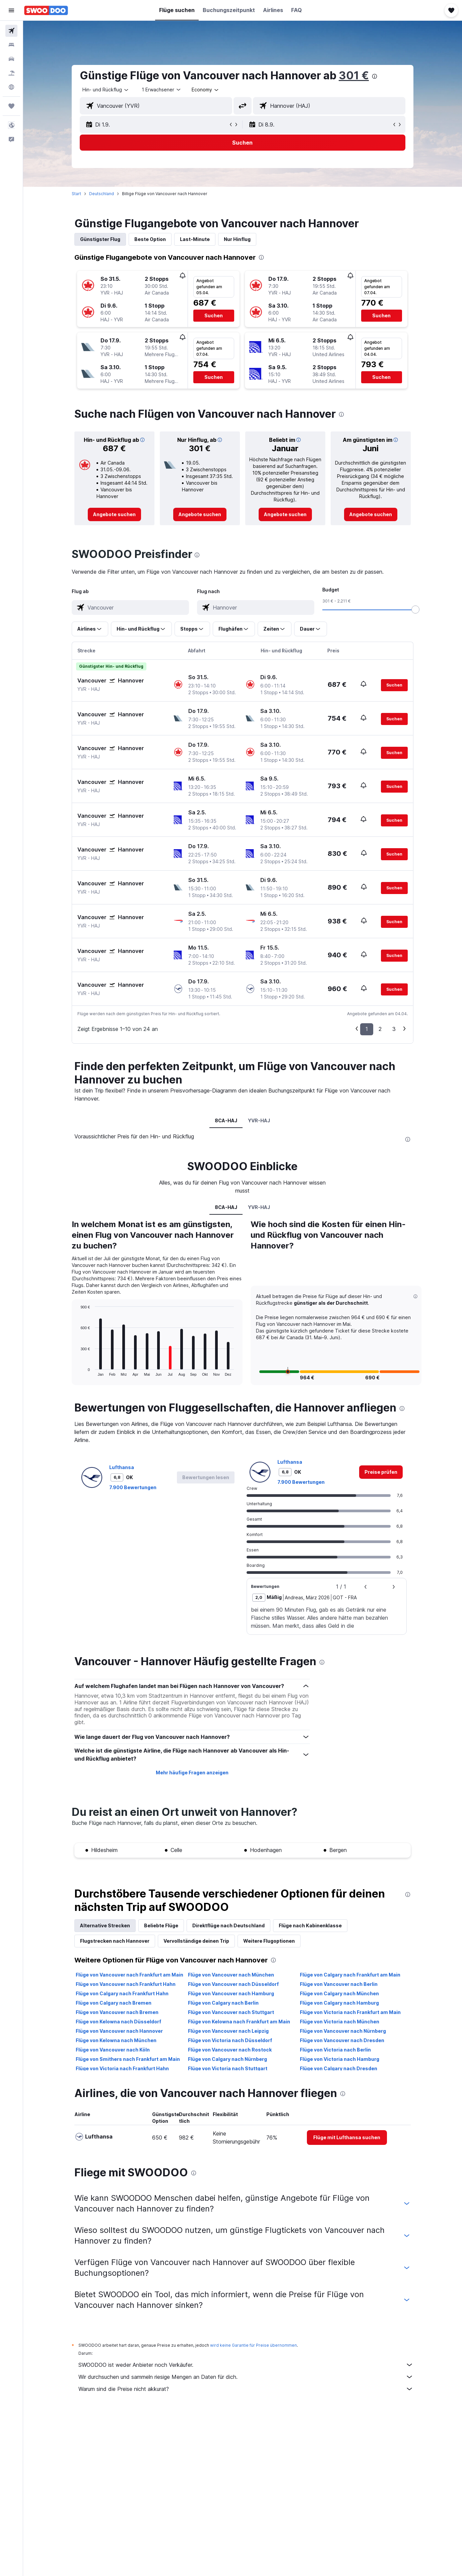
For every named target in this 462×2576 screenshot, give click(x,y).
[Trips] (11, 106)
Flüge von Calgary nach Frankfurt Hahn (122, 1993)
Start (76, 193)
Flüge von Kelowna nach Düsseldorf (118, 2021)
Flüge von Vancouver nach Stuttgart (231, 2012)
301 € (354, 75)
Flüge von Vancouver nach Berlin (339, 1984)
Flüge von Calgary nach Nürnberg (227, 2059)
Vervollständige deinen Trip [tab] (196, 1941)
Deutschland (101, 193)
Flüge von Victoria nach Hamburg (339, 2059)
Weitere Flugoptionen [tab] (269, 1941)
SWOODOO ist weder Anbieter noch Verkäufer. (245, 2365)
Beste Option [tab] (150, 239)
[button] (11, 10)
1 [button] (367, 1029)
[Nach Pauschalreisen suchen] (11, 73)
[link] (114, 514)
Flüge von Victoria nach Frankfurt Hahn (122, 2068)
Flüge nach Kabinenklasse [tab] (310, 1925)
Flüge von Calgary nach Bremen (113, 2003)
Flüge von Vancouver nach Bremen (117, 2012)
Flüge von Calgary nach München (339, 1993)
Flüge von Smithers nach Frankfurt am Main (128, 2059)
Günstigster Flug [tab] (100, 239)
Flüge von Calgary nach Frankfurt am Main (350, 1975)
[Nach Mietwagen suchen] (11, 59)
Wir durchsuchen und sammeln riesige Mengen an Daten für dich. (245, 2377)
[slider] (415, 610)
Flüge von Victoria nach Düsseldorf (230, 2040)
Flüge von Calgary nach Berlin (223, 2003)
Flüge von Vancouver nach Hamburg (231, 1993)
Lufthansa (121, 1467)
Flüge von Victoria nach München (339, 2021)
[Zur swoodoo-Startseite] (46, 10)
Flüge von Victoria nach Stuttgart (227, 2068)
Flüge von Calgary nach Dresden (338, 2068)
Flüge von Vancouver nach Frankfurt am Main (129, 1975)
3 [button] (394, 1029)
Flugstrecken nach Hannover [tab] (114, 1941)
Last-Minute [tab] (195, 239)
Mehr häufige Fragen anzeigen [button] (192, 1772)
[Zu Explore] (11, 87)
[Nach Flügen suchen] (11, 30)
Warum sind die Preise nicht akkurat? (245, 2389)
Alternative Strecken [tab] (105, 1925)
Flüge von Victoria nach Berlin (335, 2049)
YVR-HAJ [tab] (259, 1120)
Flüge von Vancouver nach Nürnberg (343, 2031)
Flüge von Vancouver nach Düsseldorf (233, 1984)
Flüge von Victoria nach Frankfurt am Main (350, 2012)
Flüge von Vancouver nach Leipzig (228, 2031)
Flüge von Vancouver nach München (231, 1975)
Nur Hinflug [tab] (237, 239)
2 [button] (380, 1029)
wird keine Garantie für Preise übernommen (253, 2345)
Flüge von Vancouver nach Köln (113, 2049)
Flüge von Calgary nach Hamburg (339, 2003)
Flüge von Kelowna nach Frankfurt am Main (239, 2021)
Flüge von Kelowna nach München (116, 2040)
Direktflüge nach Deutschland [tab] (228, 1925)
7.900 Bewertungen (132, 1487)
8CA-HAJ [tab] (226, 1120)
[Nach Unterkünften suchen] (11, 45)
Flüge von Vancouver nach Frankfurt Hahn (126, 1984)
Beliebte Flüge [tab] (161, 1925)
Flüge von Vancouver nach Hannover (119, 2031)
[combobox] (106, 89)
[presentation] (375, 76)
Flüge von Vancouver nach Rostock (230, 2049)
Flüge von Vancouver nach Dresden (342, 2040)
